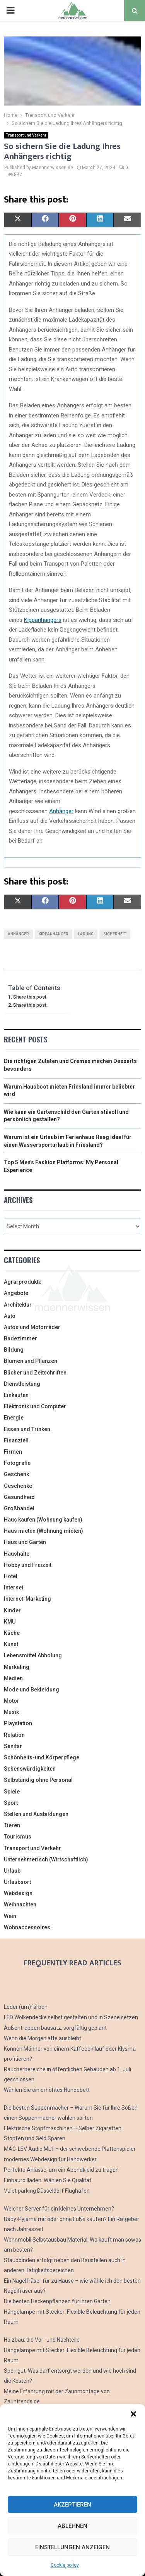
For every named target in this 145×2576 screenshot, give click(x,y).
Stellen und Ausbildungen (36, 1814)
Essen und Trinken (27, 1429)
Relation (14, 1735)
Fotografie (17, 1463)
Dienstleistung (22, 1384)
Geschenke (18, 1486)
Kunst (11, 1644)
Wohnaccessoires (27, 1927)
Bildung (14, 1350)
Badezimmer (20, 1338)
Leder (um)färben (26, 2007)
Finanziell (16, 1440)
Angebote (16, 1293)
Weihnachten (20, 1904)
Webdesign (18, 1893)
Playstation (18, 1723)
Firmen (13, 1452)
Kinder (12, 1610)
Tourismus (17, 1836)
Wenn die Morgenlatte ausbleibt (42, 2038)
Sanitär (13, 1746)
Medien (13, 1678)
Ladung (86, 934)
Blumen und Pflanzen (30, 1361)
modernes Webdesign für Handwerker (50, 2159)
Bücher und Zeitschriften (35, 1372)
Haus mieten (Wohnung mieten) (43, 1531)
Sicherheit (114, 934)
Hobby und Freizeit (27, 1565)
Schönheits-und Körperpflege (41, 1757)
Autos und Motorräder (32, 1327)
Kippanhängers (42, 619)
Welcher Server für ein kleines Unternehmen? (59, 2209)
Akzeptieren (72, 2504)
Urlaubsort (17, 1882)
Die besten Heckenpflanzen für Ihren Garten (57, 2301)
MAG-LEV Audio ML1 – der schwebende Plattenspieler (70, 2149)
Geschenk (16, 1474)
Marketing (16, 1667)
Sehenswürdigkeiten (30, 1769)
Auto (9, 1316)
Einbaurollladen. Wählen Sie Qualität (47, 2180)
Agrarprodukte (22, 1282)
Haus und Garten (25, 1542)
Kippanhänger (53, 934)
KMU (9, 1622)
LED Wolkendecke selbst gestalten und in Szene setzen (71, 2017)
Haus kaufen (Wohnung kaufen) (43, 1520)
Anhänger (61, 811)
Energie (14, 1417)
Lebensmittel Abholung (33, 1655)
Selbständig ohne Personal (38, 1780)
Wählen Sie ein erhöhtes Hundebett (47, 2090)
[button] (133, 2414)
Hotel (10, 1576)
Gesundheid (19, 1497)
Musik (11, 1712)
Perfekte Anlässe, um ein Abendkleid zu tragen (61, 2170)
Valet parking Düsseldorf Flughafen (47, 2191)
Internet (13, 1587)
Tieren (12, 1825)
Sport (11, 1803)
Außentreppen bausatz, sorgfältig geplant (55, 2028)
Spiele (12, 1791)
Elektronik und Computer (35, 1406)
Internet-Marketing (27, 1599)
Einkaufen (16, 1395)
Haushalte (16, 1554)
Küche (12, 1633)
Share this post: (30, 997)
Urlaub (12, 1871)
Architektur (18, 1305)
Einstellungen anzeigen (72, 2547)
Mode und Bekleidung (31, 1689)
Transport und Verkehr (26, 135)
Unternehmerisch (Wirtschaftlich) (46, 1859)
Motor (11, 1701)
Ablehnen (72, 2525)
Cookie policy (65, 2565)
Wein (10, 1916)
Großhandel (19, 1508)
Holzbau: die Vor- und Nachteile (42, 2340)
